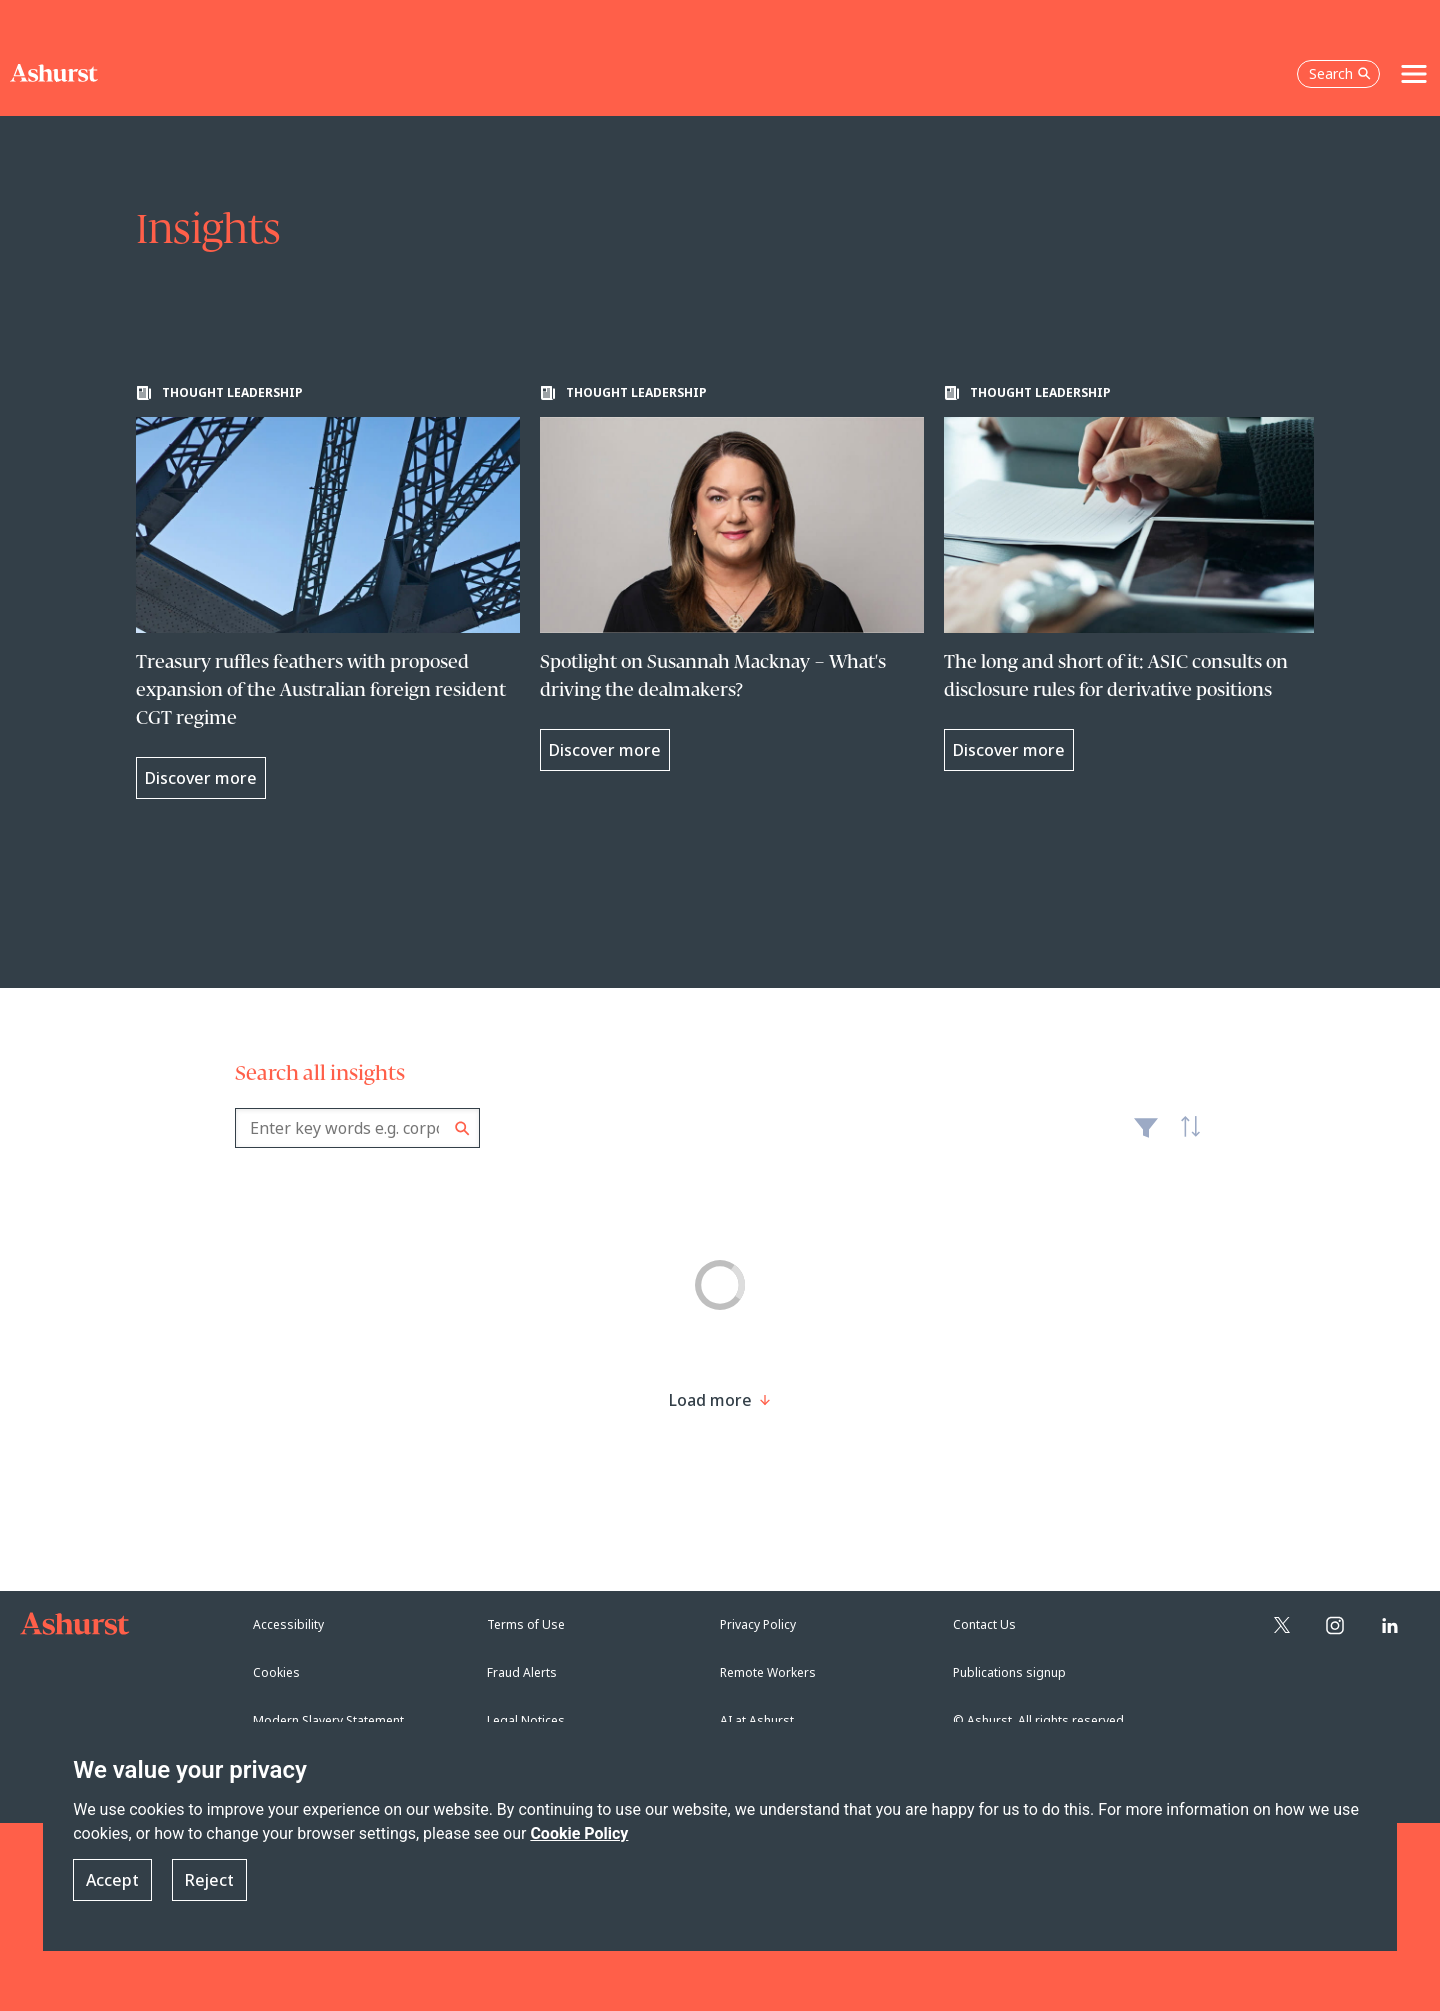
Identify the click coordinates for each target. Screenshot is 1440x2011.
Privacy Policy (758, 1624)
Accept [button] (112, 1880)
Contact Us (984, 1624)
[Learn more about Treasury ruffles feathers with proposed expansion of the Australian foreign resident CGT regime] (328, 592)
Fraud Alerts (522, 1672)
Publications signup (1009, 1672)
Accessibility (288, 1624)
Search (462, 1128)
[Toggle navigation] (1414, 74)
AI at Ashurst (757, 1720)
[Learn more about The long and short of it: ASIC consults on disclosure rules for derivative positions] (1136, 578)
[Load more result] (710, 1400)
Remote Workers (768, 1672)
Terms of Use (526, 1624)
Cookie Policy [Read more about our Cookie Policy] (579, 1833)
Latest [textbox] (1185, 1138)
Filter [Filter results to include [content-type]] (1146, 1136)
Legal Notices (526, 1720)
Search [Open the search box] (1340, 73)
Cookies (276, 1672)
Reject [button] (209, 1880)
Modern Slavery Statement (328, 1720)
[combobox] (357, 1128)
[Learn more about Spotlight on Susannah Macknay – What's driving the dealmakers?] (732, 578)
